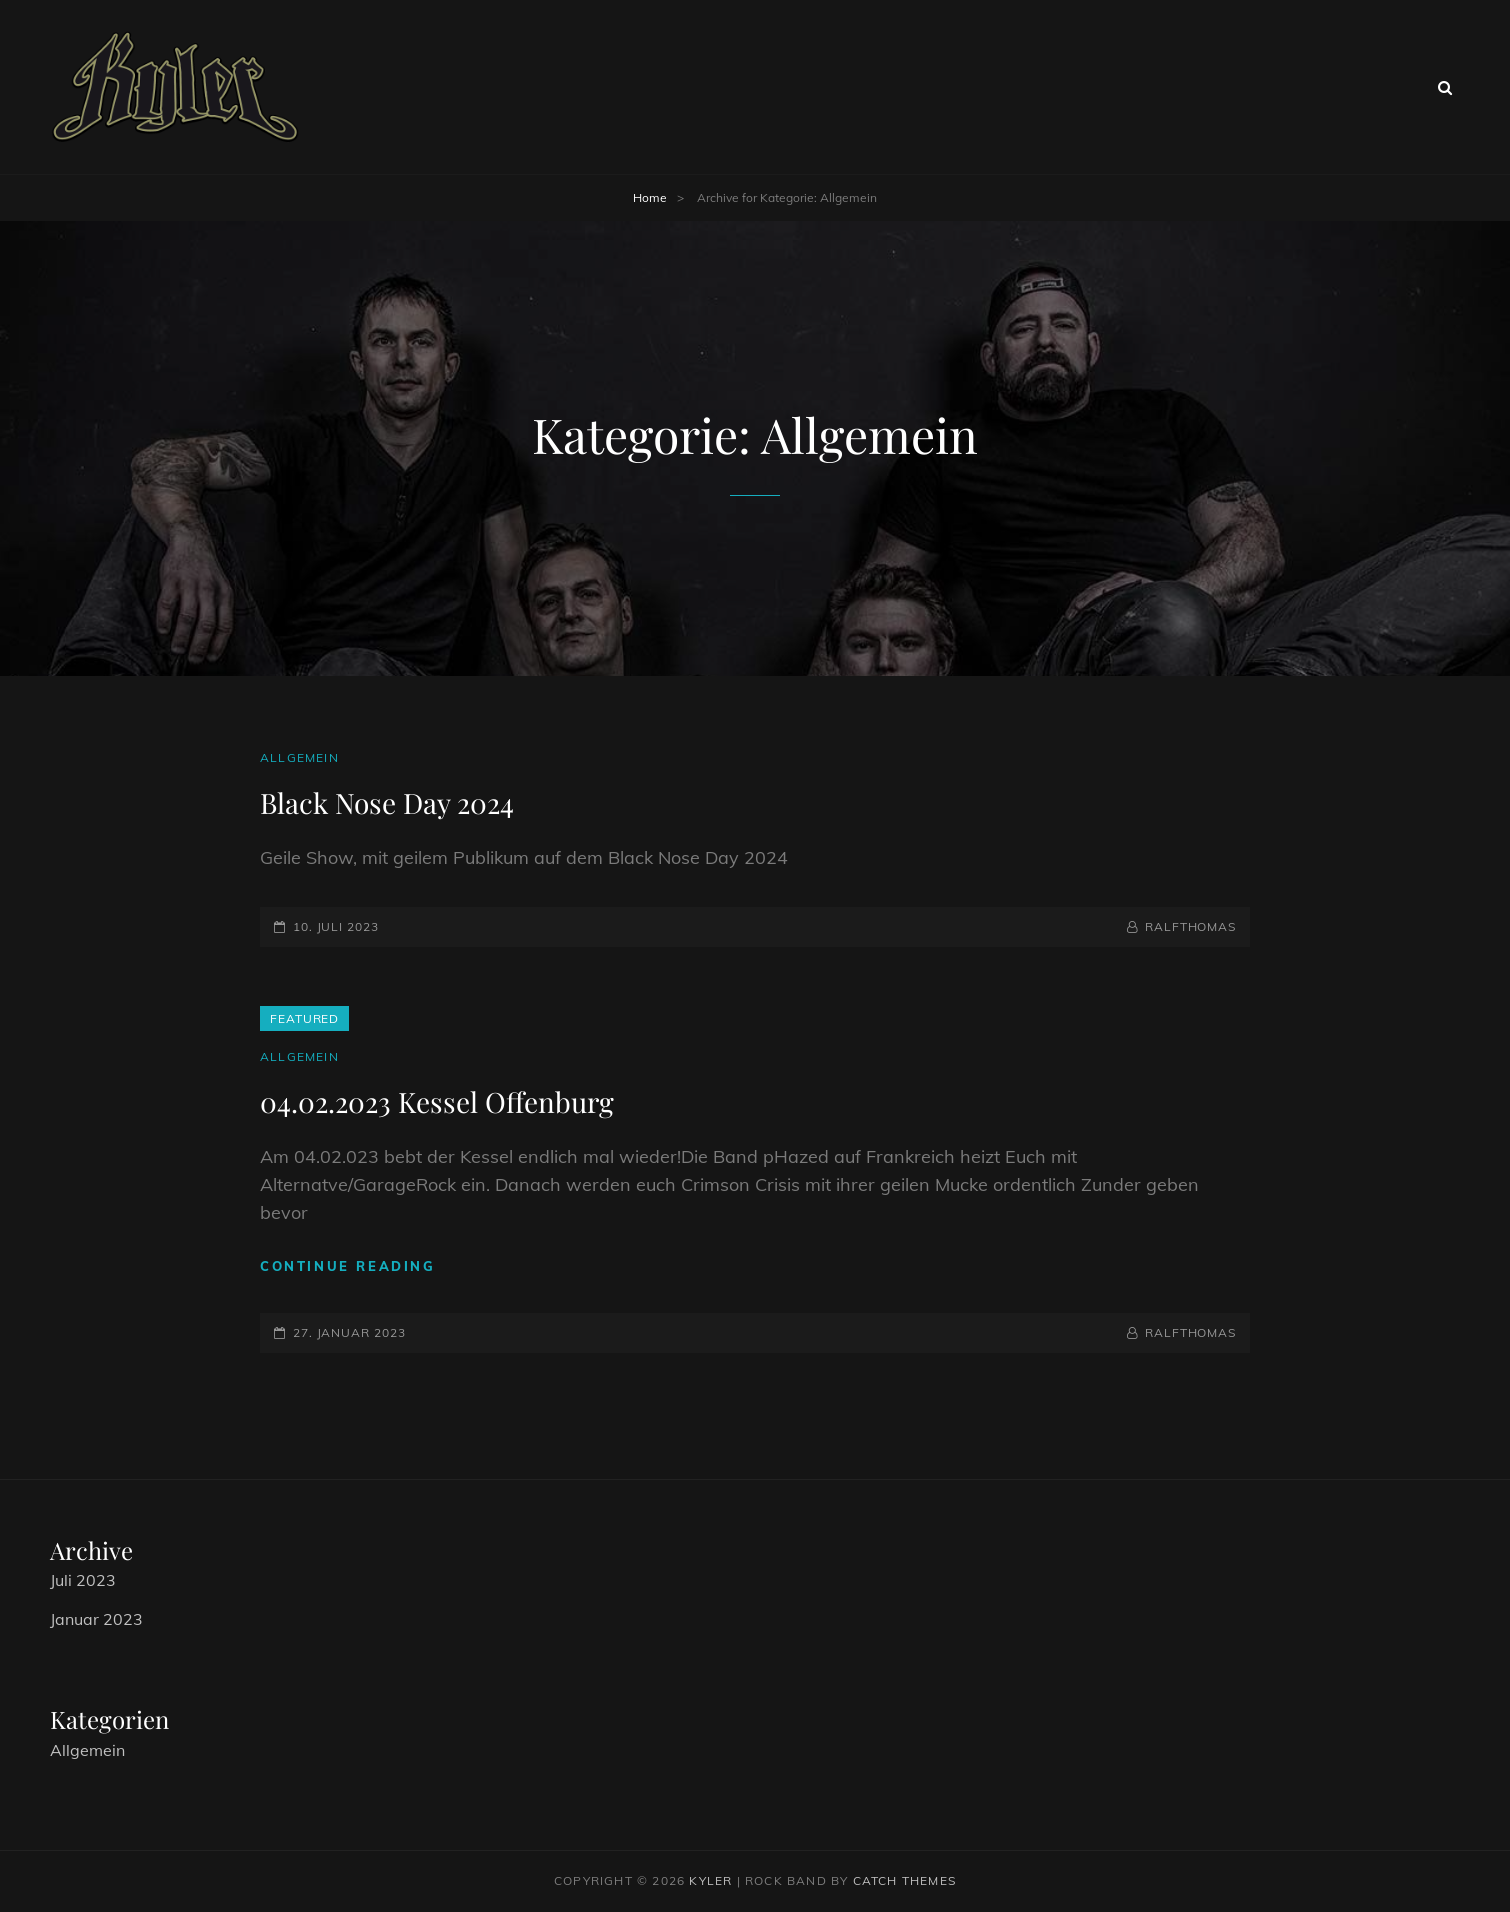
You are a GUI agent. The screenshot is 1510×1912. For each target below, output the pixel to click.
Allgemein (299, 757)
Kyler (710, 1880)
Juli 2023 (83, 1580)
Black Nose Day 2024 (387, 802)
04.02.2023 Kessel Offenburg (437, 1101)
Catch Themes (904, 1880)
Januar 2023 (96, 1619)
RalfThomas (1190, 926)
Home (650, 197)
